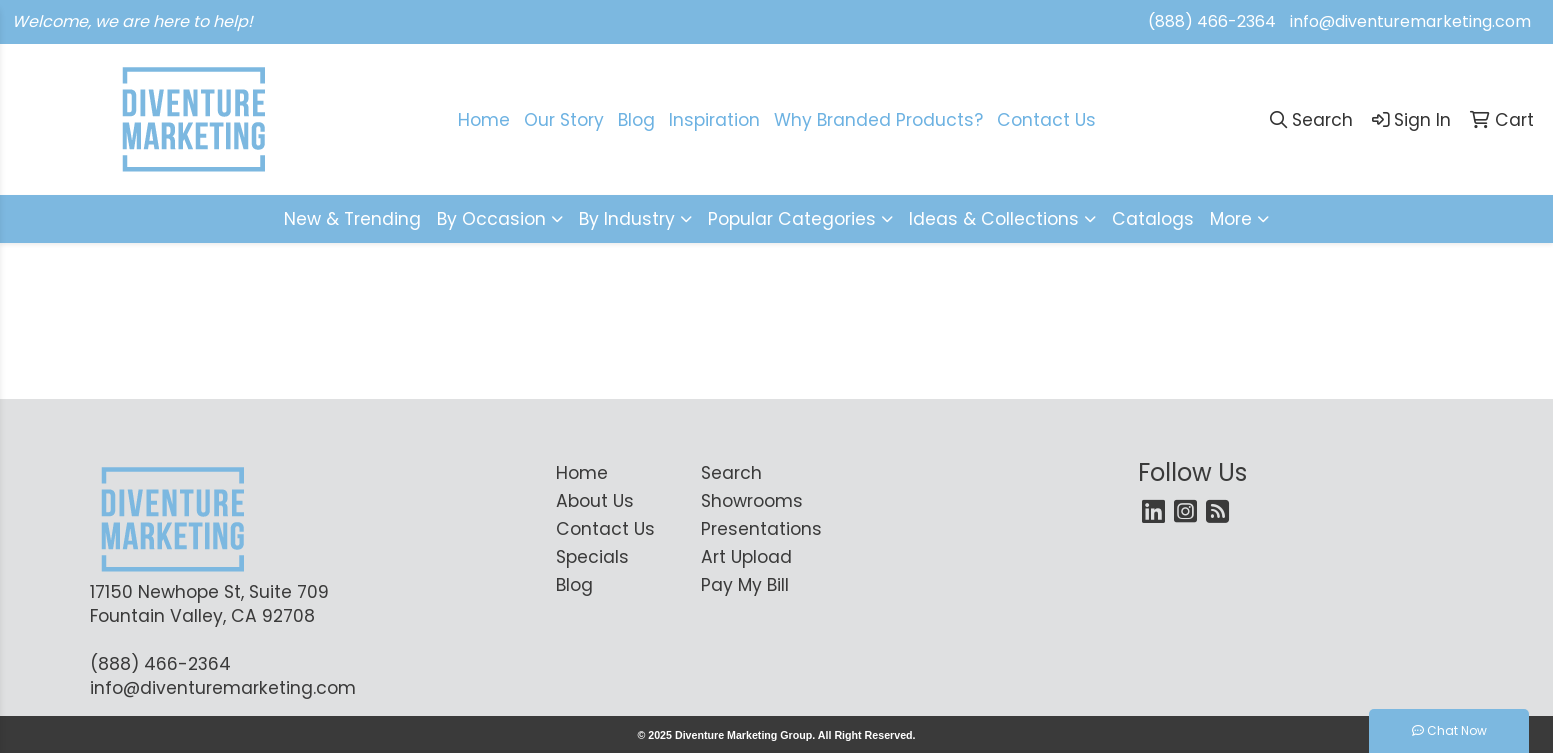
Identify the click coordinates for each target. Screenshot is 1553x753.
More (1231, 219)
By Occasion (491, 219)
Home (484, 120)
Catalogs (1153, 219)
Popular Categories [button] (792, 219)
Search (731, 473)
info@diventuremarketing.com (1410, 21)
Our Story (564, 120)
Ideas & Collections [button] (994, 219)
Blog (636, 120)
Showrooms (752, 501)
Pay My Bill (745, 585)
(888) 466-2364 (1212, 21)
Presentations (761, 529)
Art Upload (746, 557)
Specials (592, 557)
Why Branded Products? (878, 120)
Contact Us (1046, 120)
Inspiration (714, 120)
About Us (595, 501)
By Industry (627, 219)
